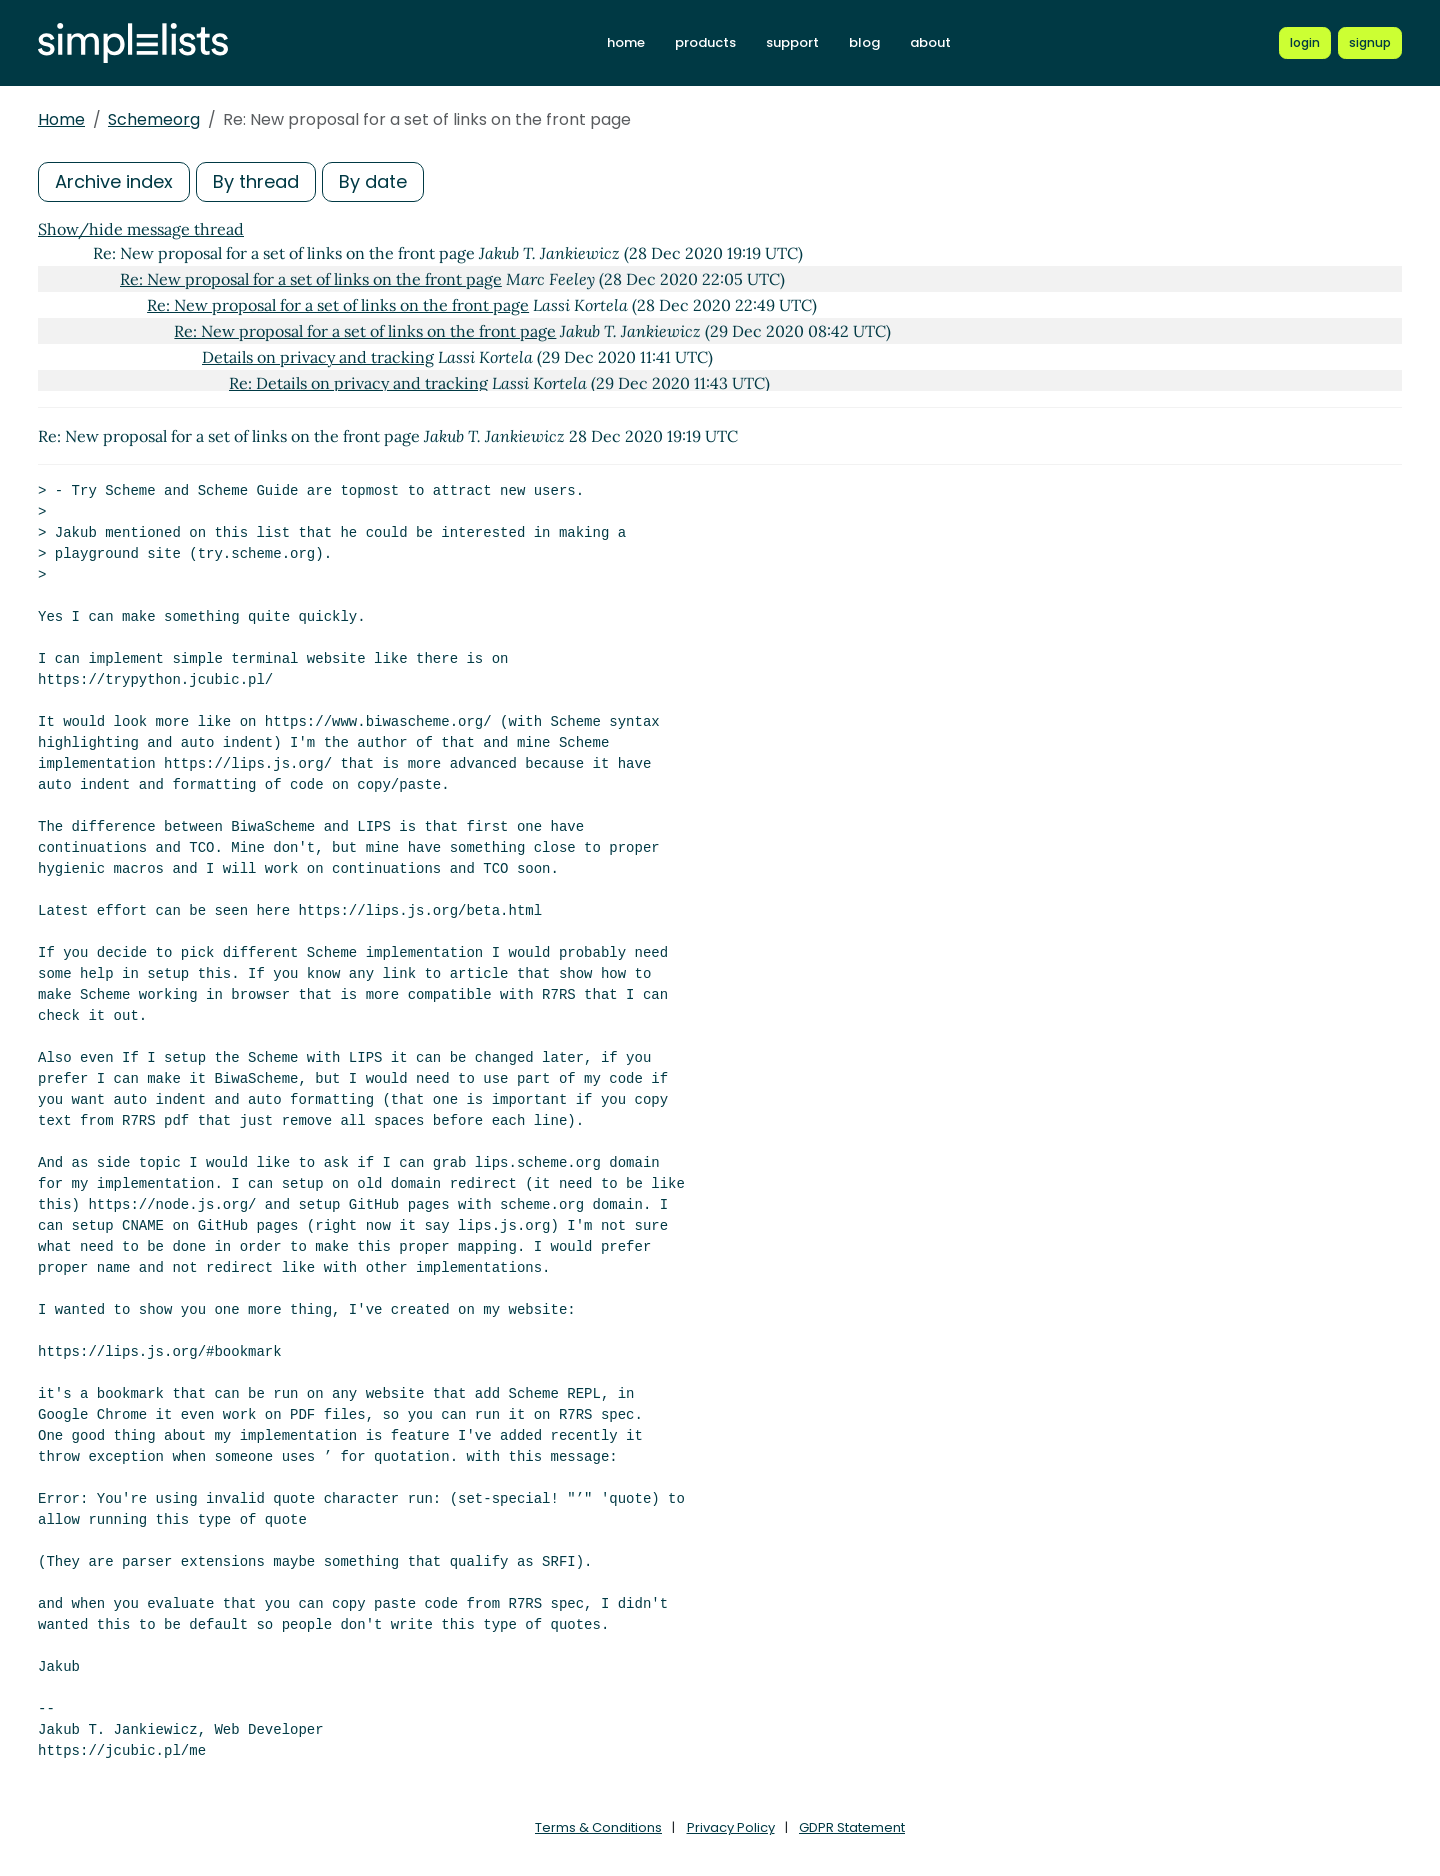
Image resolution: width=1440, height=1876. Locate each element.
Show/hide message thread (141, 229)
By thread (256, 181)
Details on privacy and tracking (318, 357)
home (626, 42)
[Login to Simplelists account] (1305, 43)
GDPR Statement (852, 1827)
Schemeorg (154, 119)
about (930, 42)
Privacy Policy (731, 1827)
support (792, 42)
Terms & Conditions (598, 1827)
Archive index (114, 181)
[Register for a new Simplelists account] (1370, 43)
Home (61, 119)
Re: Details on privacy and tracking (358, 383)
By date (373, 181)
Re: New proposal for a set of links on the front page (311, 279)
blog (864, 42)
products (705, 42)
